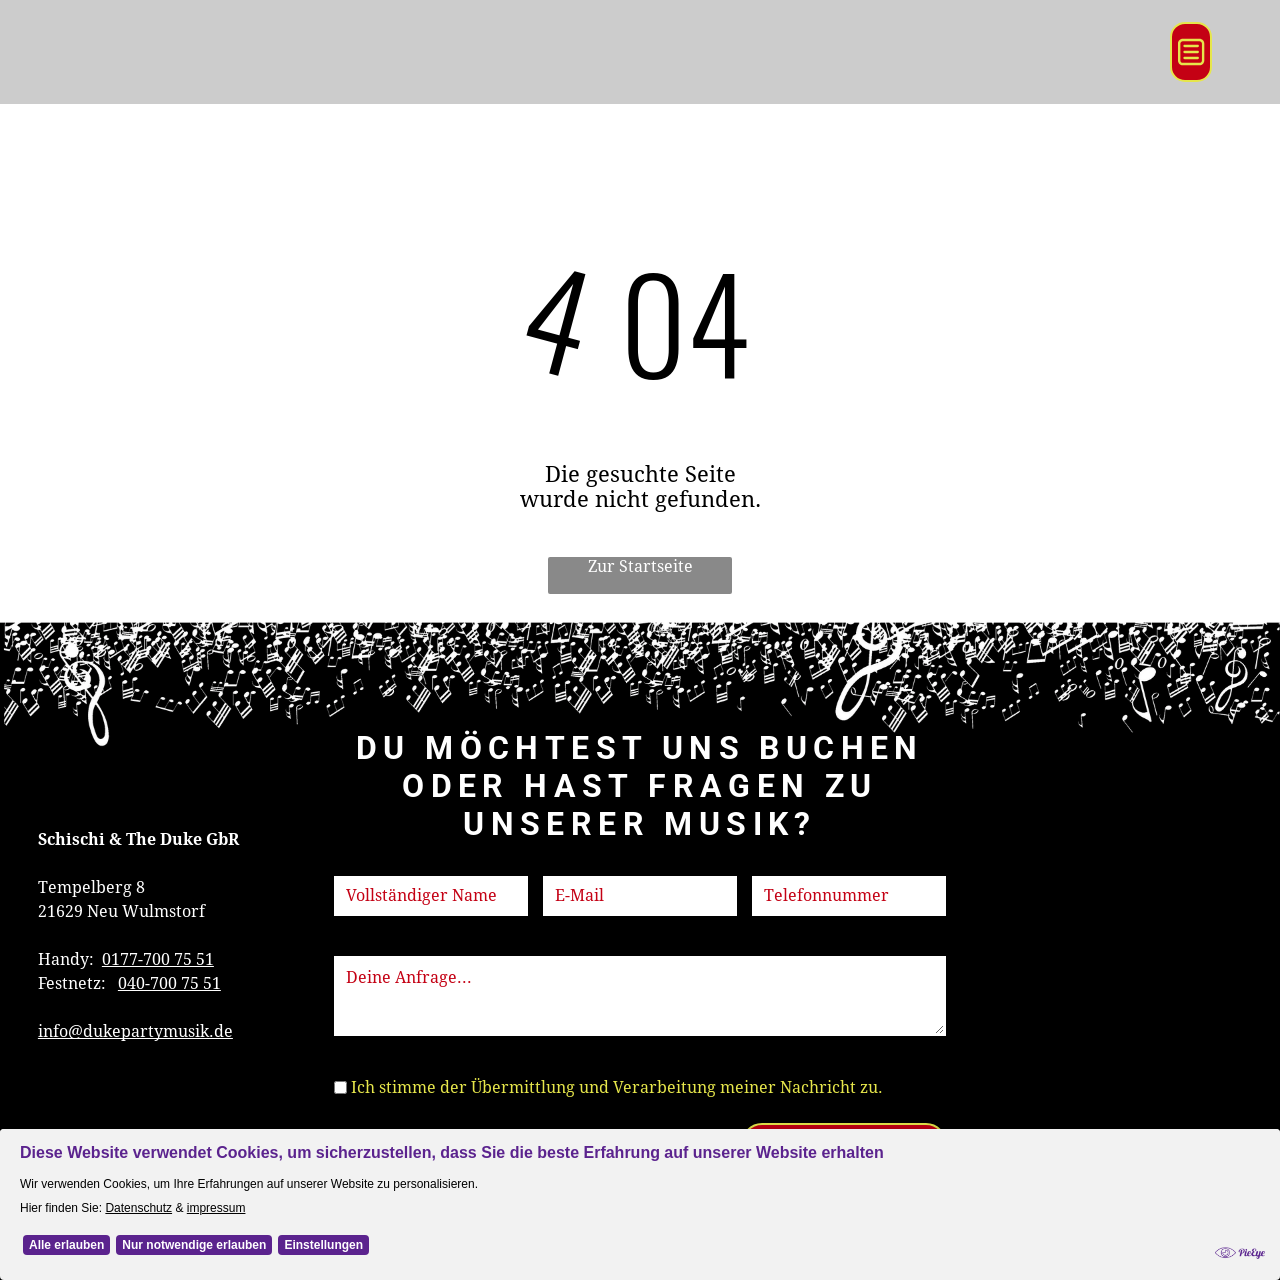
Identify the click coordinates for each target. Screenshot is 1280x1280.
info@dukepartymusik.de (135, 1031)
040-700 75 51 (169, 983)
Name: (359, 863)
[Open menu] (1191, 52)
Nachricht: (374, 943)
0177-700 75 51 (158, 959)
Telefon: (783, 863)
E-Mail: (570, 863)
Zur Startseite (640, 566)
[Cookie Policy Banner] (640, 1204)
